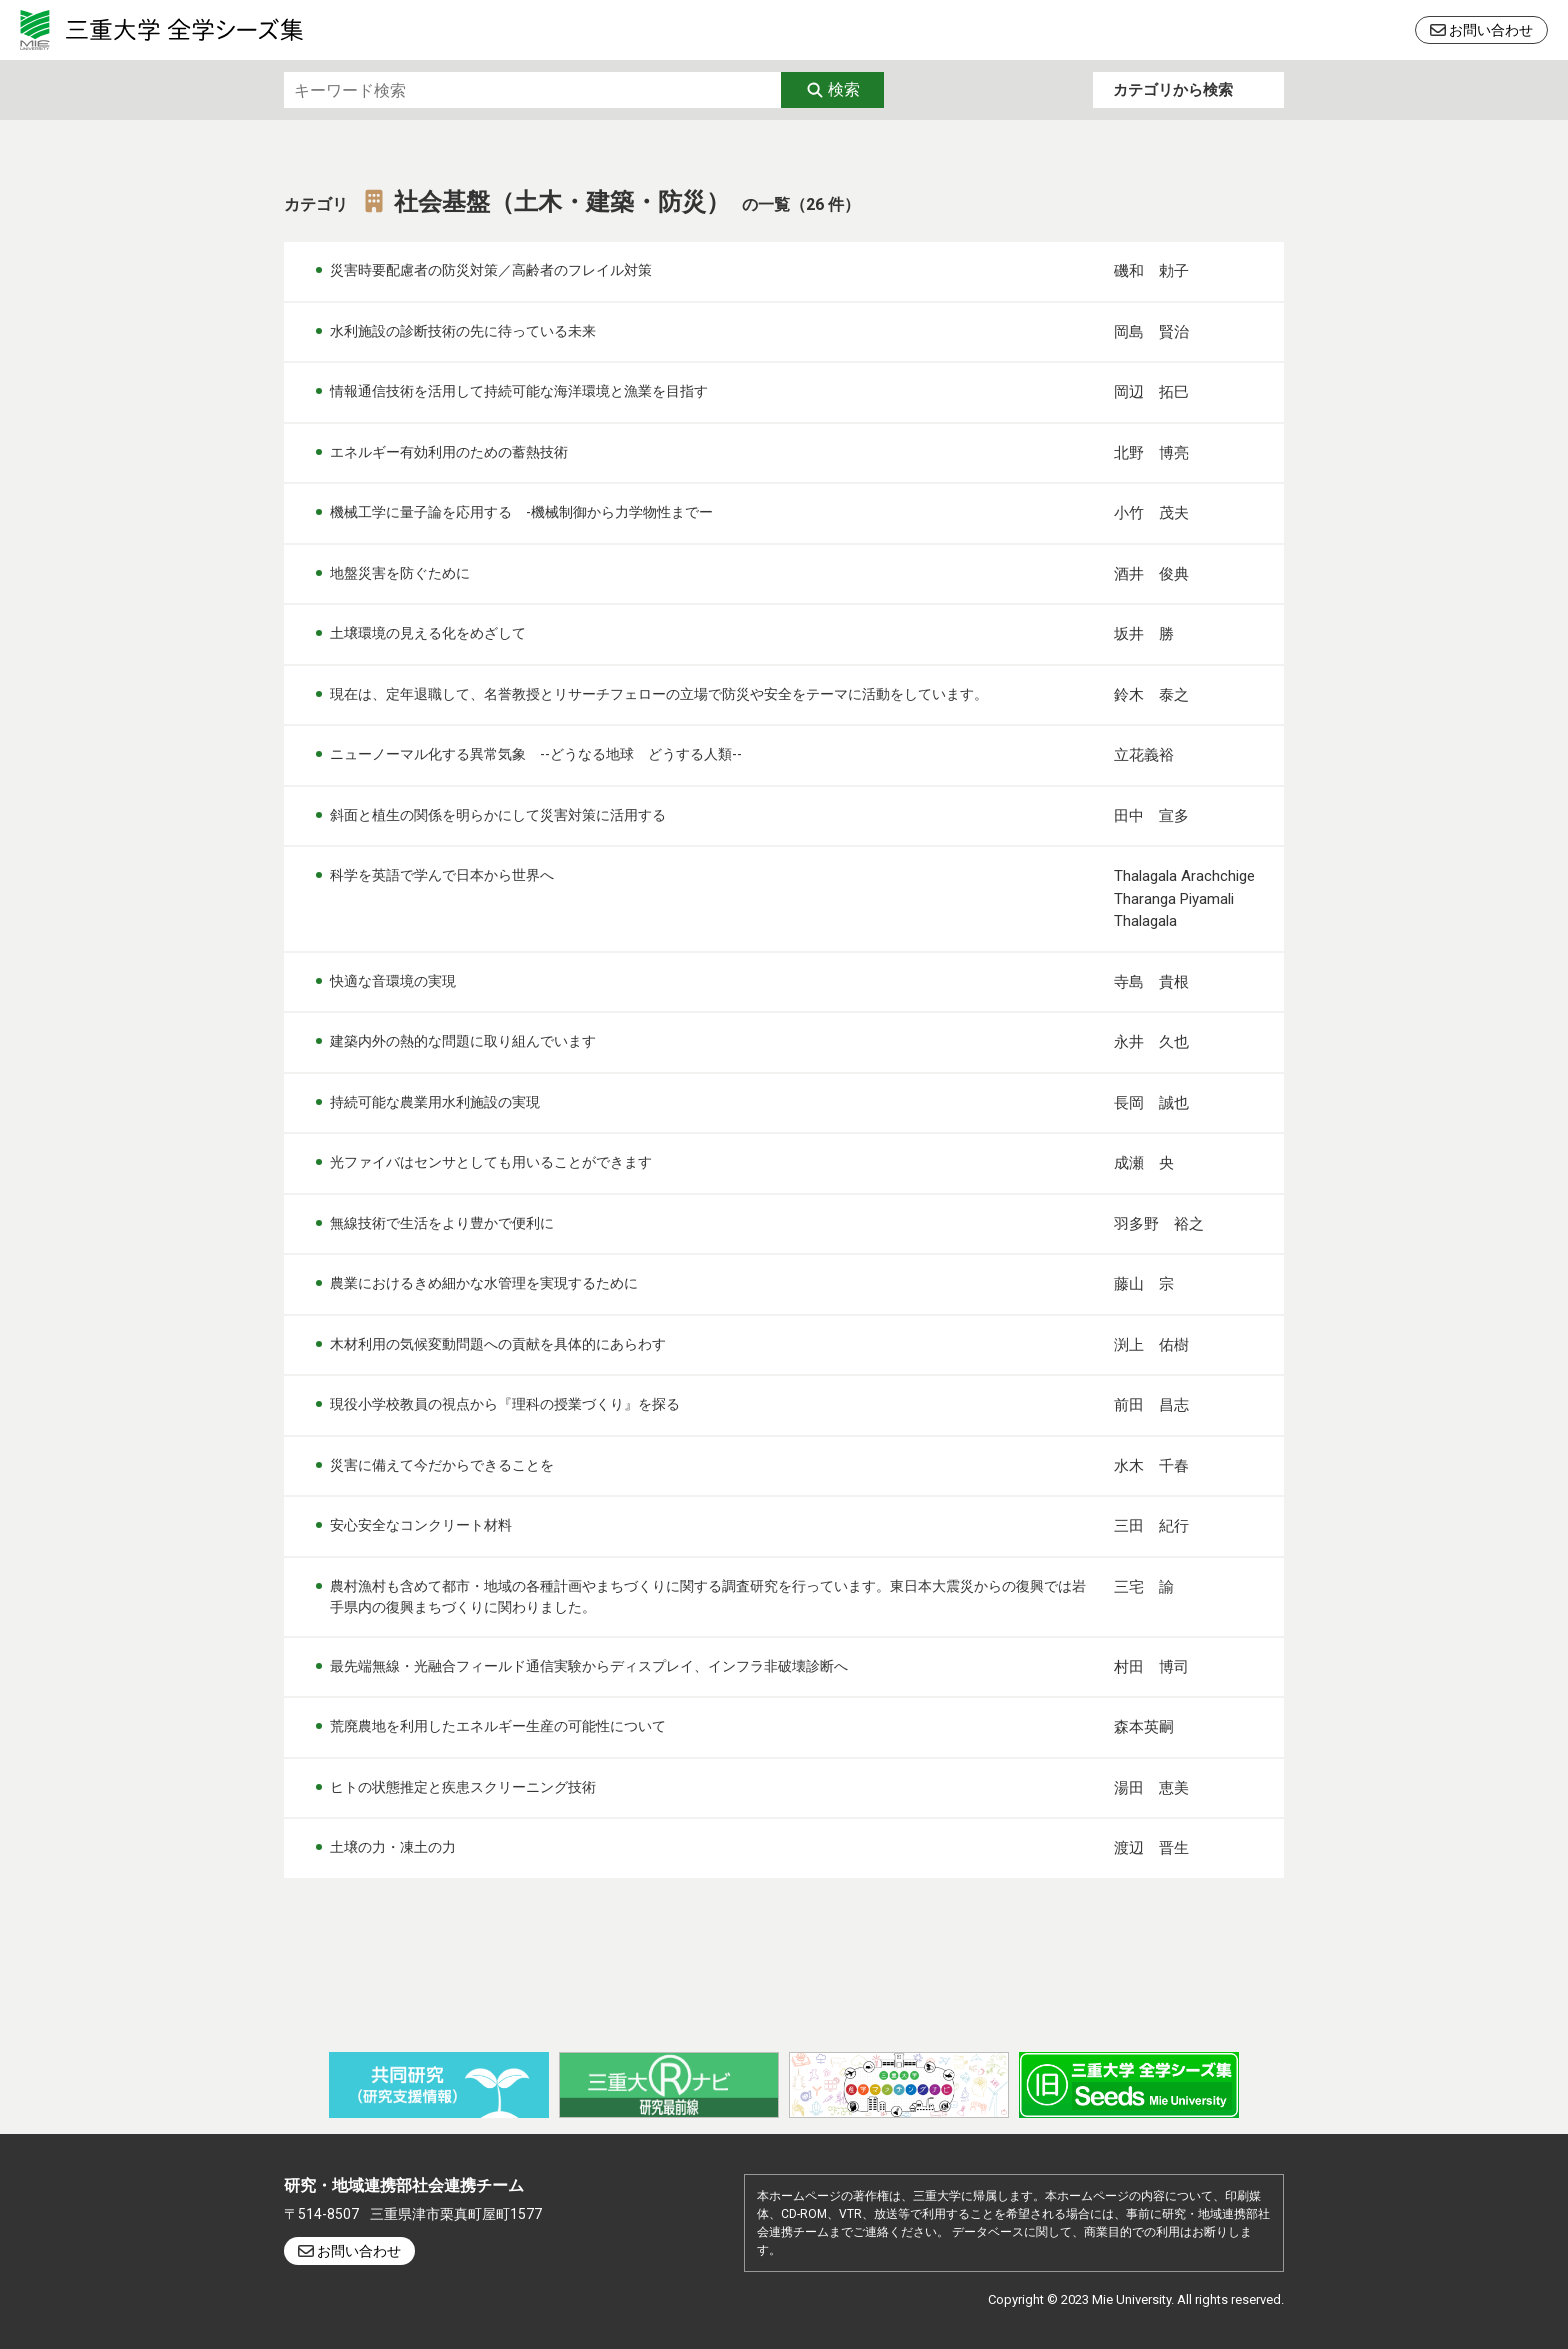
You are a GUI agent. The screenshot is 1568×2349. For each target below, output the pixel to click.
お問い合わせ (1491, 30)
